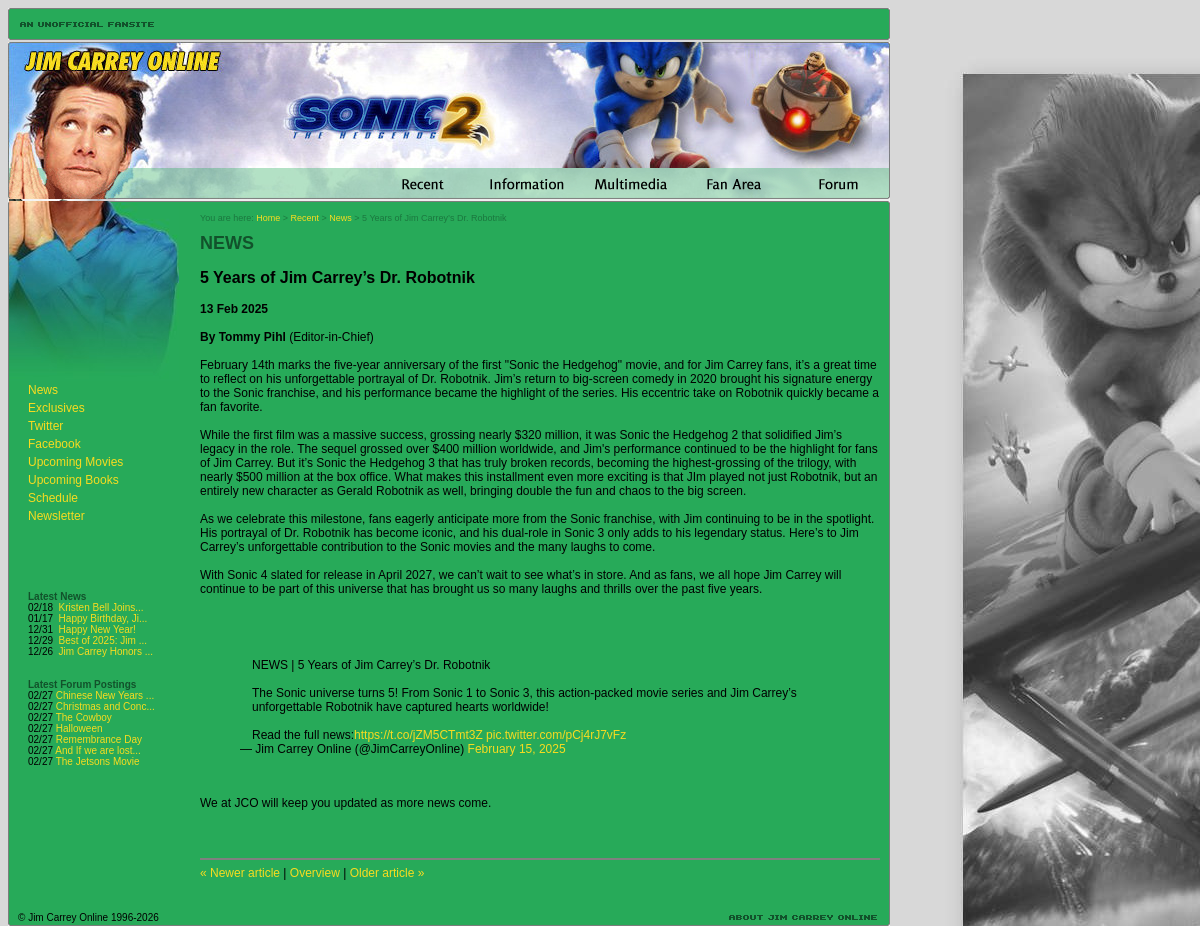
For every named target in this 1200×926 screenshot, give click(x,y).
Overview (315, 873)
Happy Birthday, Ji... (103, 618)
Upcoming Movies (75, 462)
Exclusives (56, 408)
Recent (305, 218)
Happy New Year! (97, 629)
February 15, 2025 (517, 749)
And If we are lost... (98, 750)
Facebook (54, 444)
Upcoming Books (73, 480)
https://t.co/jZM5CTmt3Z (418, 735)
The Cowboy (84, 717)
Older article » (387, 873)
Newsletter (56, 516)
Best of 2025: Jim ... (103, 640)
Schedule (53, 498)
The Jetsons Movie (98, 761)
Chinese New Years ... (105, 695)
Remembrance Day (99, 739)
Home (268, 218)
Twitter (45, 426)
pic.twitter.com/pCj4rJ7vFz (556, 735)
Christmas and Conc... (105, 706)
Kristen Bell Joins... (101, 607)
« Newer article (240, 873)
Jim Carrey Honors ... (106, 651)
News (43, 390)
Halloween (79, 728)
